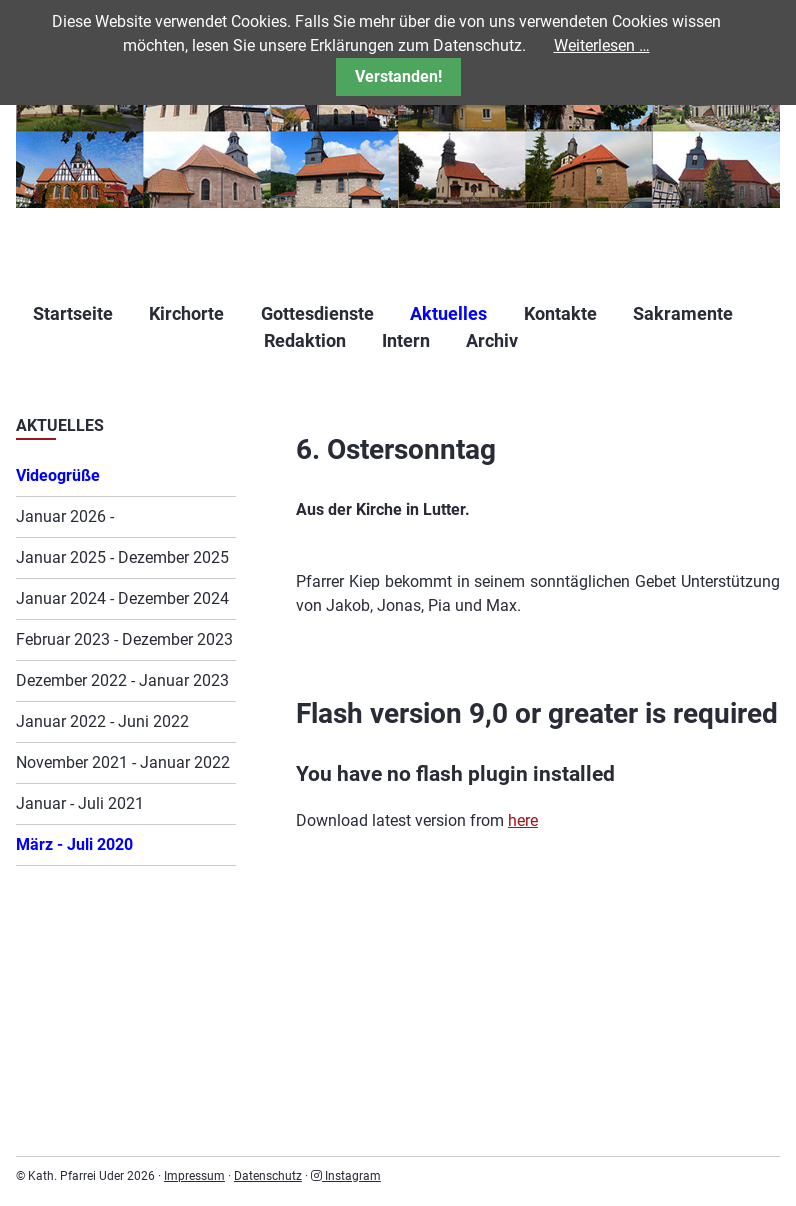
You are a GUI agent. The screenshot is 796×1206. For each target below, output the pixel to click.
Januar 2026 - (65, 516)
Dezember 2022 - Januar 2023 (122, 680)
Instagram (346, 1176)
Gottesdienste (317, 313)
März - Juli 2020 (74, 844)
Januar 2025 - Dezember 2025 (122, 557)
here (523, 820)
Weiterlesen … (602, 45)
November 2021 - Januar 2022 (123, 762)
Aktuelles (448, 313)
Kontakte (560, 313)
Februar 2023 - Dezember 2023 (124, 639)
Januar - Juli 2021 (80, 803)
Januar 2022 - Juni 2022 (102, 721)
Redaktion (305, 340)
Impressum (194, 1176)
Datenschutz (268, 1176)
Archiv (492, 340)
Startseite (73, 313)
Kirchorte (186, 313)
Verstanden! (398, 76)
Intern (406, 340)
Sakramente (683, 313)
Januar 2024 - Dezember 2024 (122, 598)
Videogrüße (58, 475)
